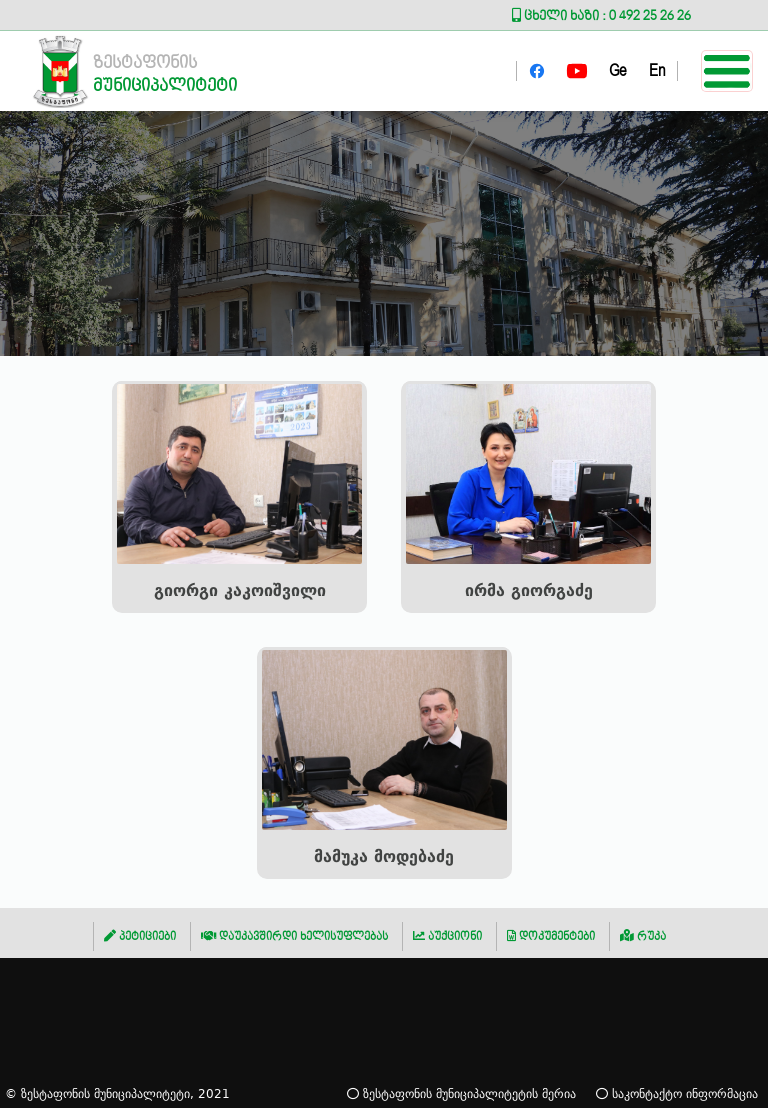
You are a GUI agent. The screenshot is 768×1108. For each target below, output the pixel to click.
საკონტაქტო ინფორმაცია (677, 1093)
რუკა (643, 936)
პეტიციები (140, 936)
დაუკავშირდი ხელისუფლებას (294, 936)
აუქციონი (447, 936)
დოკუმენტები (551, 936)
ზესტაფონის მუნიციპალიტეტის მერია (461, 1093)
